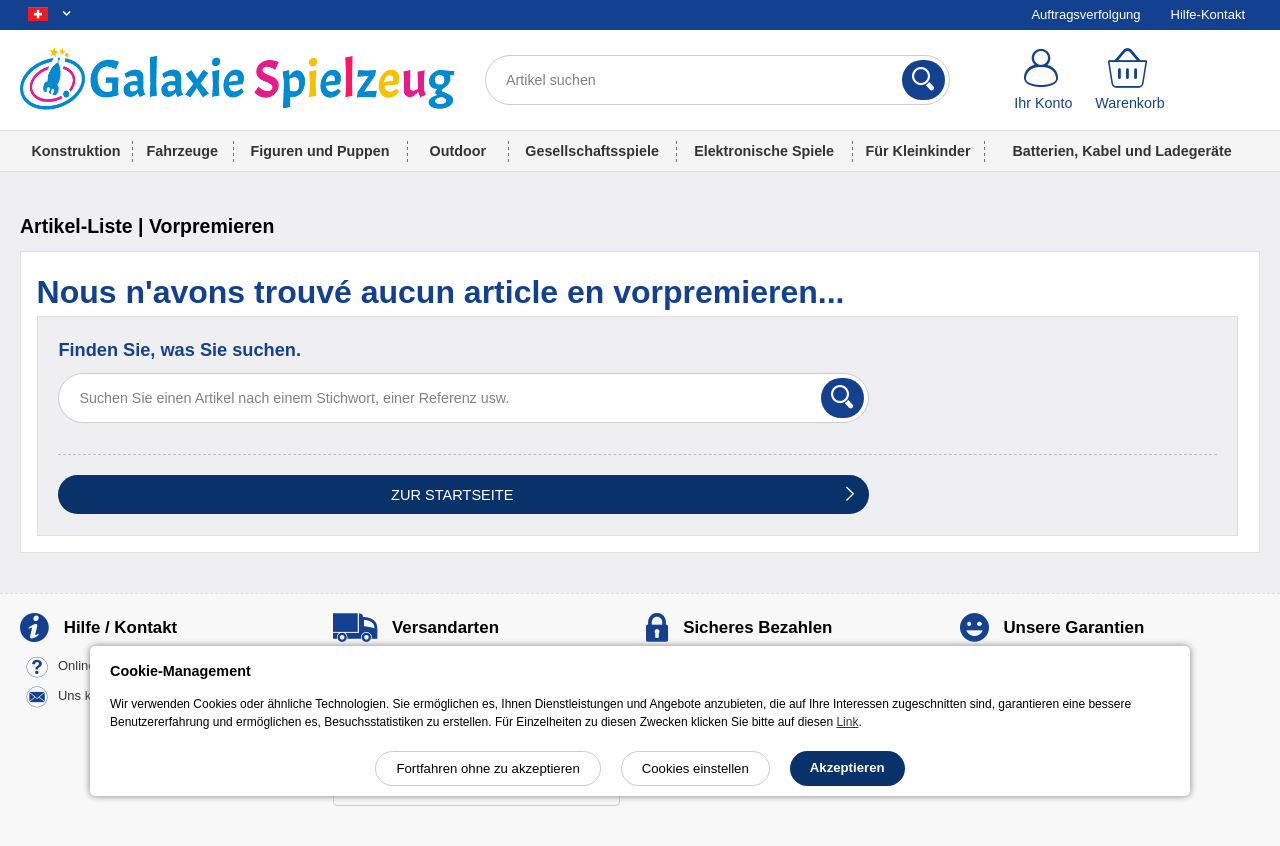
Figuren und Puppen (320, 151)
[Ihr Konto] (1043, 80)
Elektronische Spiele (764, 151)
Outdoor (458, 151)
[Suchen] (923, 80)
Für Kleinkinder (918, 151)
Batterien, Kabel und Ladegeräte (1121, 151)
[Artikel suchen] (717, 80)
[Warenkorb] (1130, 80)
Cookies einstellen (695, 768)
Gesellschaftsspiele (592, 151)
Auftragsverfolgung (1085, 14)
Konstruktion (75, 151)
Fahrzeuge (183, 151)
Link (847, 722)
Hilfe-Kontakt (1208, 14)
